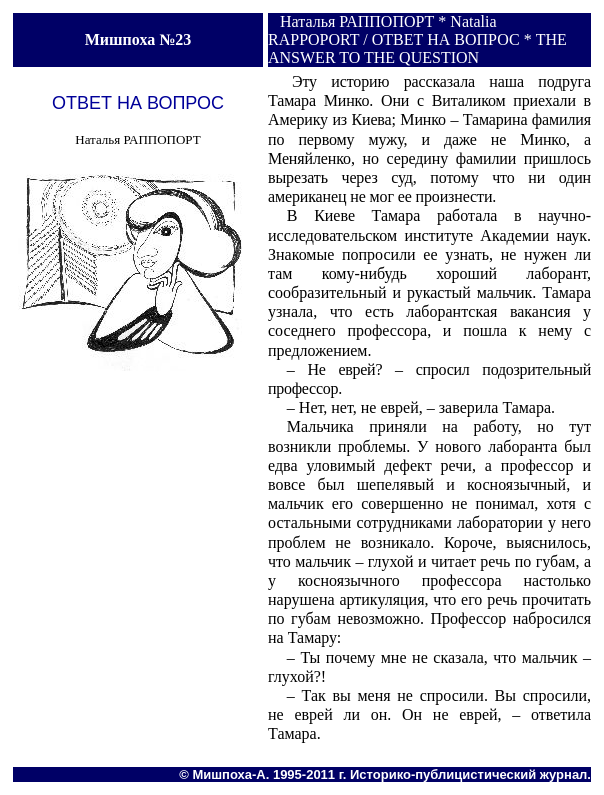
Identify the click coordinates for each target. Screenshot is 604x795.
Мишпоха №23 (138, 39)
